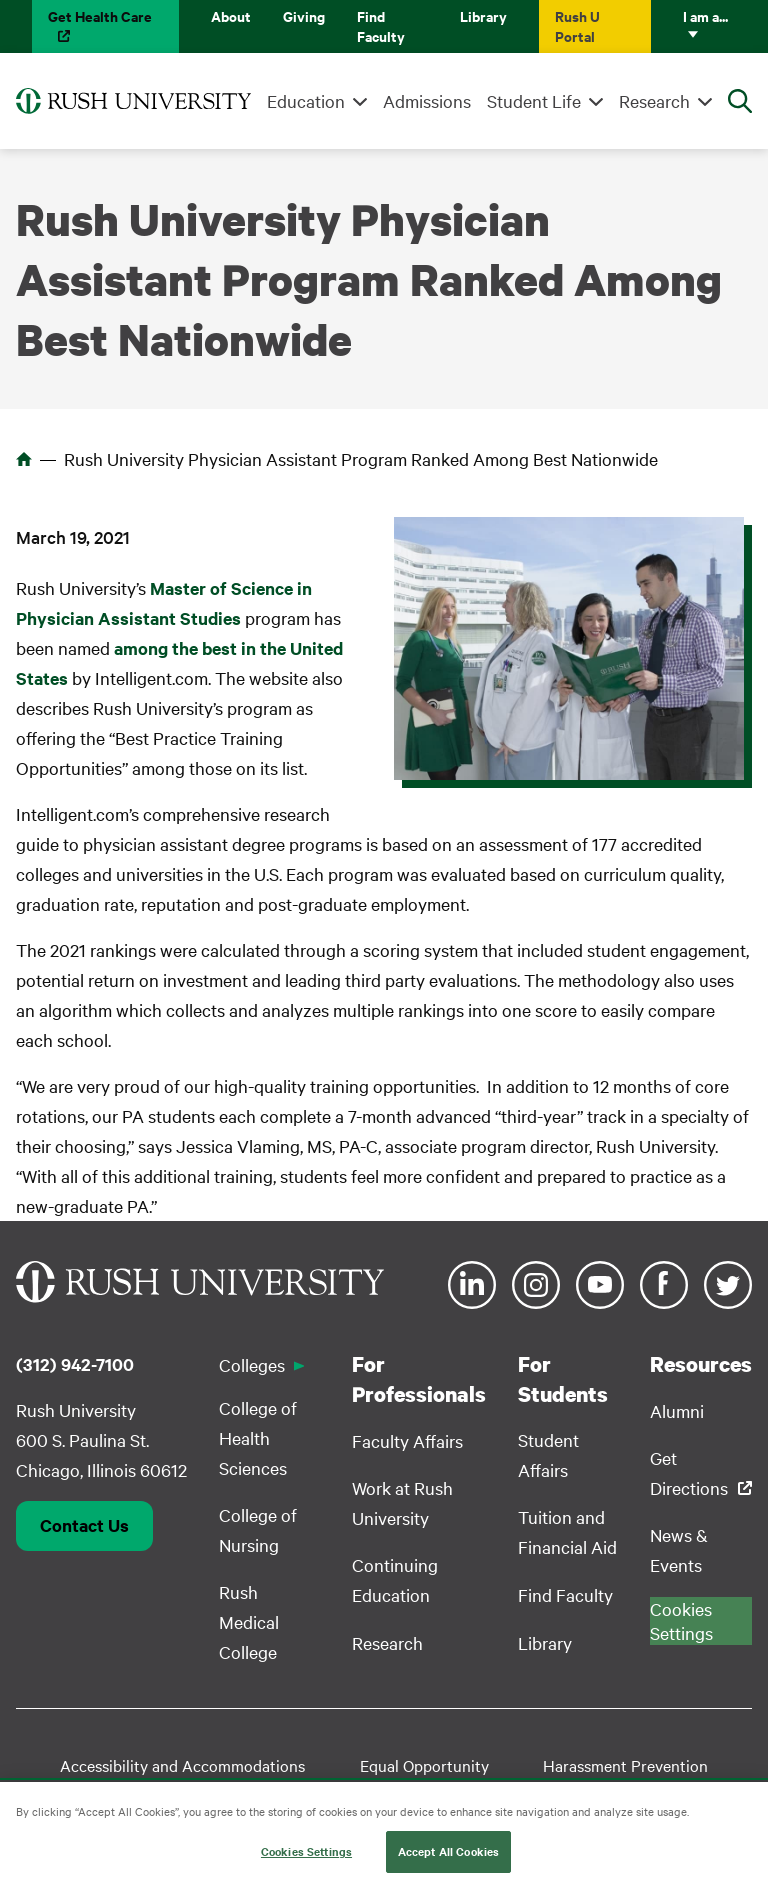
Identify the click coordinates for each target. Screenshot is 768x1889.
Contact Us (84, 1525)
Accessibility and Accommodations (182, 1765)
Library (483, 15)
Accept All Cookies (448, 1851)
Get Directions (689, 1472)
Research (654, 100)
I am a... (705, 15)
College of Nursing (258, 1529)
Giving (304, 15)
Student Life (534, 100)
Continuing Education (395, 1579)
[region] (384, 1835)
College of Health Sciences (258, 1437)
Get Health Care (100, 15)
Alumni (677, 1410)
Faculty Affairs (407, 1440)
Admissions (427, 100)
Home (24, 459)
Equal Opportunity (424, 1765)
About (231, 15)
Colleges (252, 1364)
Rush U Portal (577, 25)
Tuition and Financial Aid (567, 1531)
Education (306, 100)
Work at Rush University (402, 1502)
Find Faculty (381, 25)
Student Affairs (548, 1454)
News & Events (679, 1549)
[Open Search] (740, 101)
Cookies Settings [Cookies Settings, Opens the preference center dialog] (306, 1851)
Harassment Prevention (625, 1765)
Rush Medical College (249, 1621)
